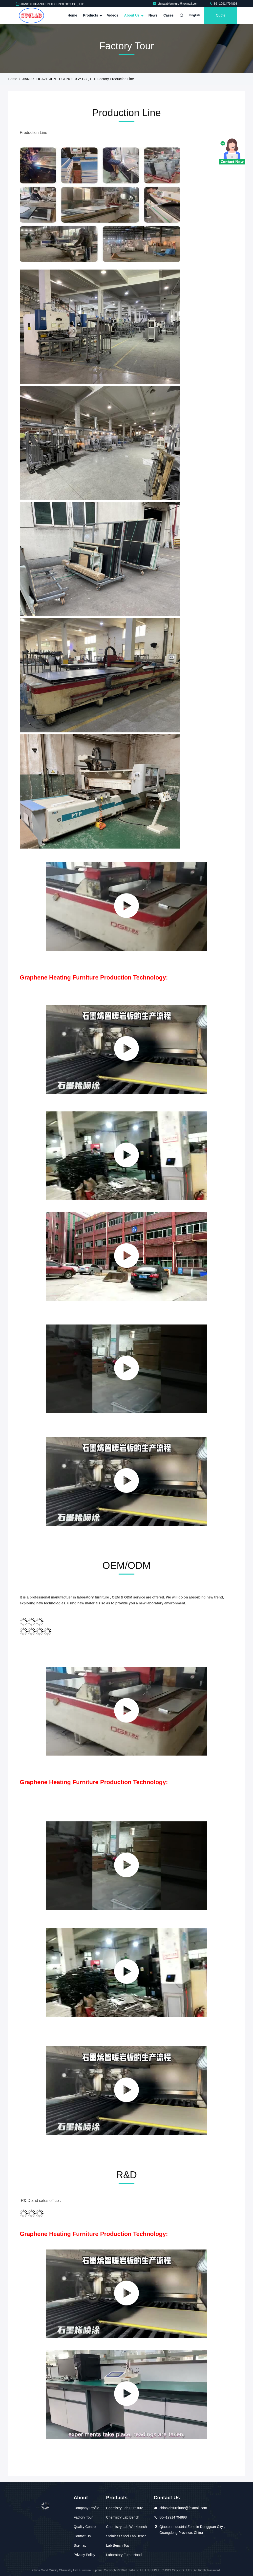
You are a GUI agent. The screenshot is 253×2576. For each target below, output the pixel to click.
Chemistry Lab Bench (122, 2517)
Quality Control (85, 2527)
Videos (112, 15)
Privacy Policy (84, 2555)
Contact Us (82, 2536)
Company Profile (86, 2508)
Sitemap (80, 2545)
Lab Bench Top (117, 2545)
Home (72, 15)
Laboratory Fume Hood (124, 2555)
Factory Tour (83, 2517)
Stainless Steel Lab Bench (126, 2536)
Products (92, 15)
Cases (168, 15)
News (153, 15)
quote (220, 15)
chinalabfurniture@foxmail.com (176, 3)
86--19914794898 (223, 3)
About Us (133, 15)
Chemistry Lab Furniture (124, 2508)
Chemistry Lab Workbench (126, 2527)
